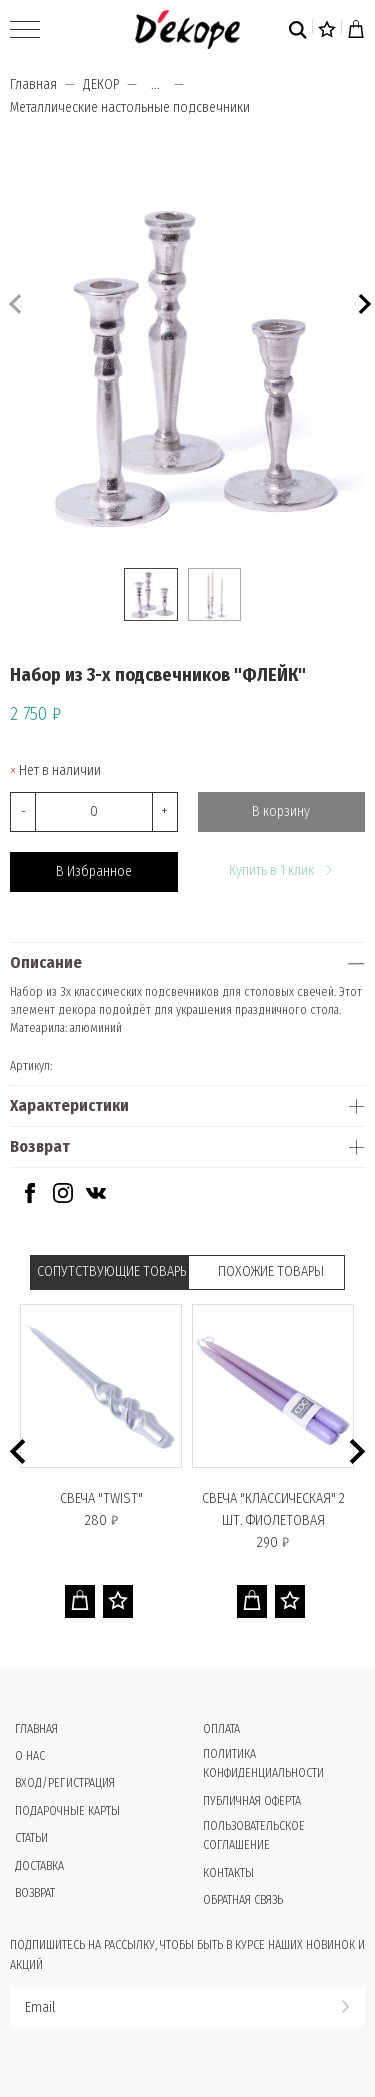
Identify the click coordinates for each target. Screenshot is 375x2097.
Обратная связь (243, 1900)
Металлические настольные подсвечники (130, 107)
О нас (30, 1756)
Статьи (31, 1838)
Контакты (228, 1873)
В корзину (281, 811)
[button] (362, 301)
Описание (46, 962)
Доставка (39, 1866)
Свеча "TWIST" (101, 1498)
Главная (33, 84)
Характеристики (69, 1105)
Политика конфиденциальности (263, 1763)
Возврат (40, 1146)
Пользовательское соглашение (254, 1835)
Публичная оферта (252, 1801)
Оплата (221, 1729)
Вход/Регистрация (65, 1783)
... (155, 85)
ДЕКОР (101, 84)
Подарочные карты (67, 1811)
